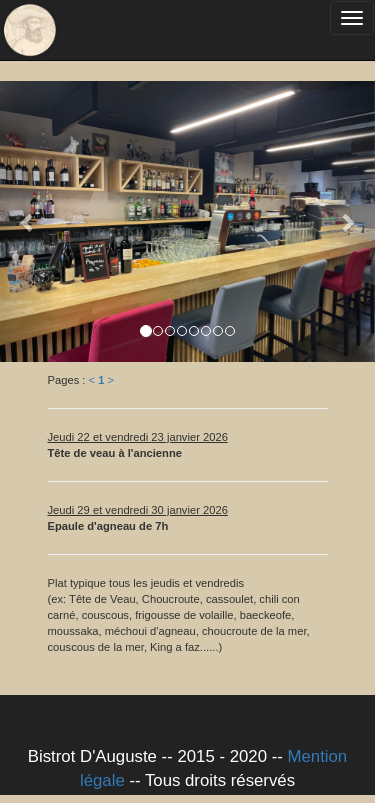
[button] (28, 221)
